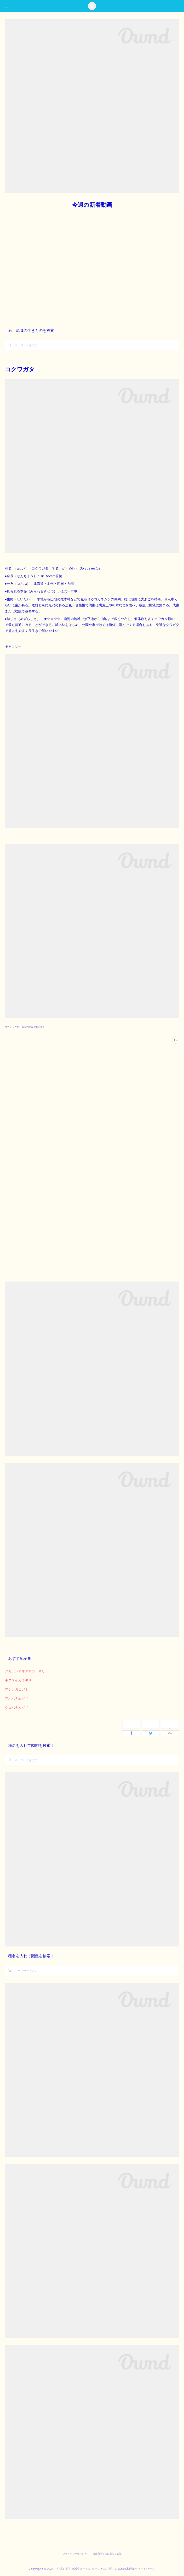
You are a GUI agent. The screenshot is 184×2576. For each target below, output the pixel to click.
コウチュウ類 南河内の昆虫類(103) (24, 1027)
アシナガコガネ (16, 1689)
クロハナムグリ (16, 1708)
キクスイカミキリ (18, 1680)
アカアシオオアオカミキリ (25, 1671)
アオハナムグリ (16, 1698)
